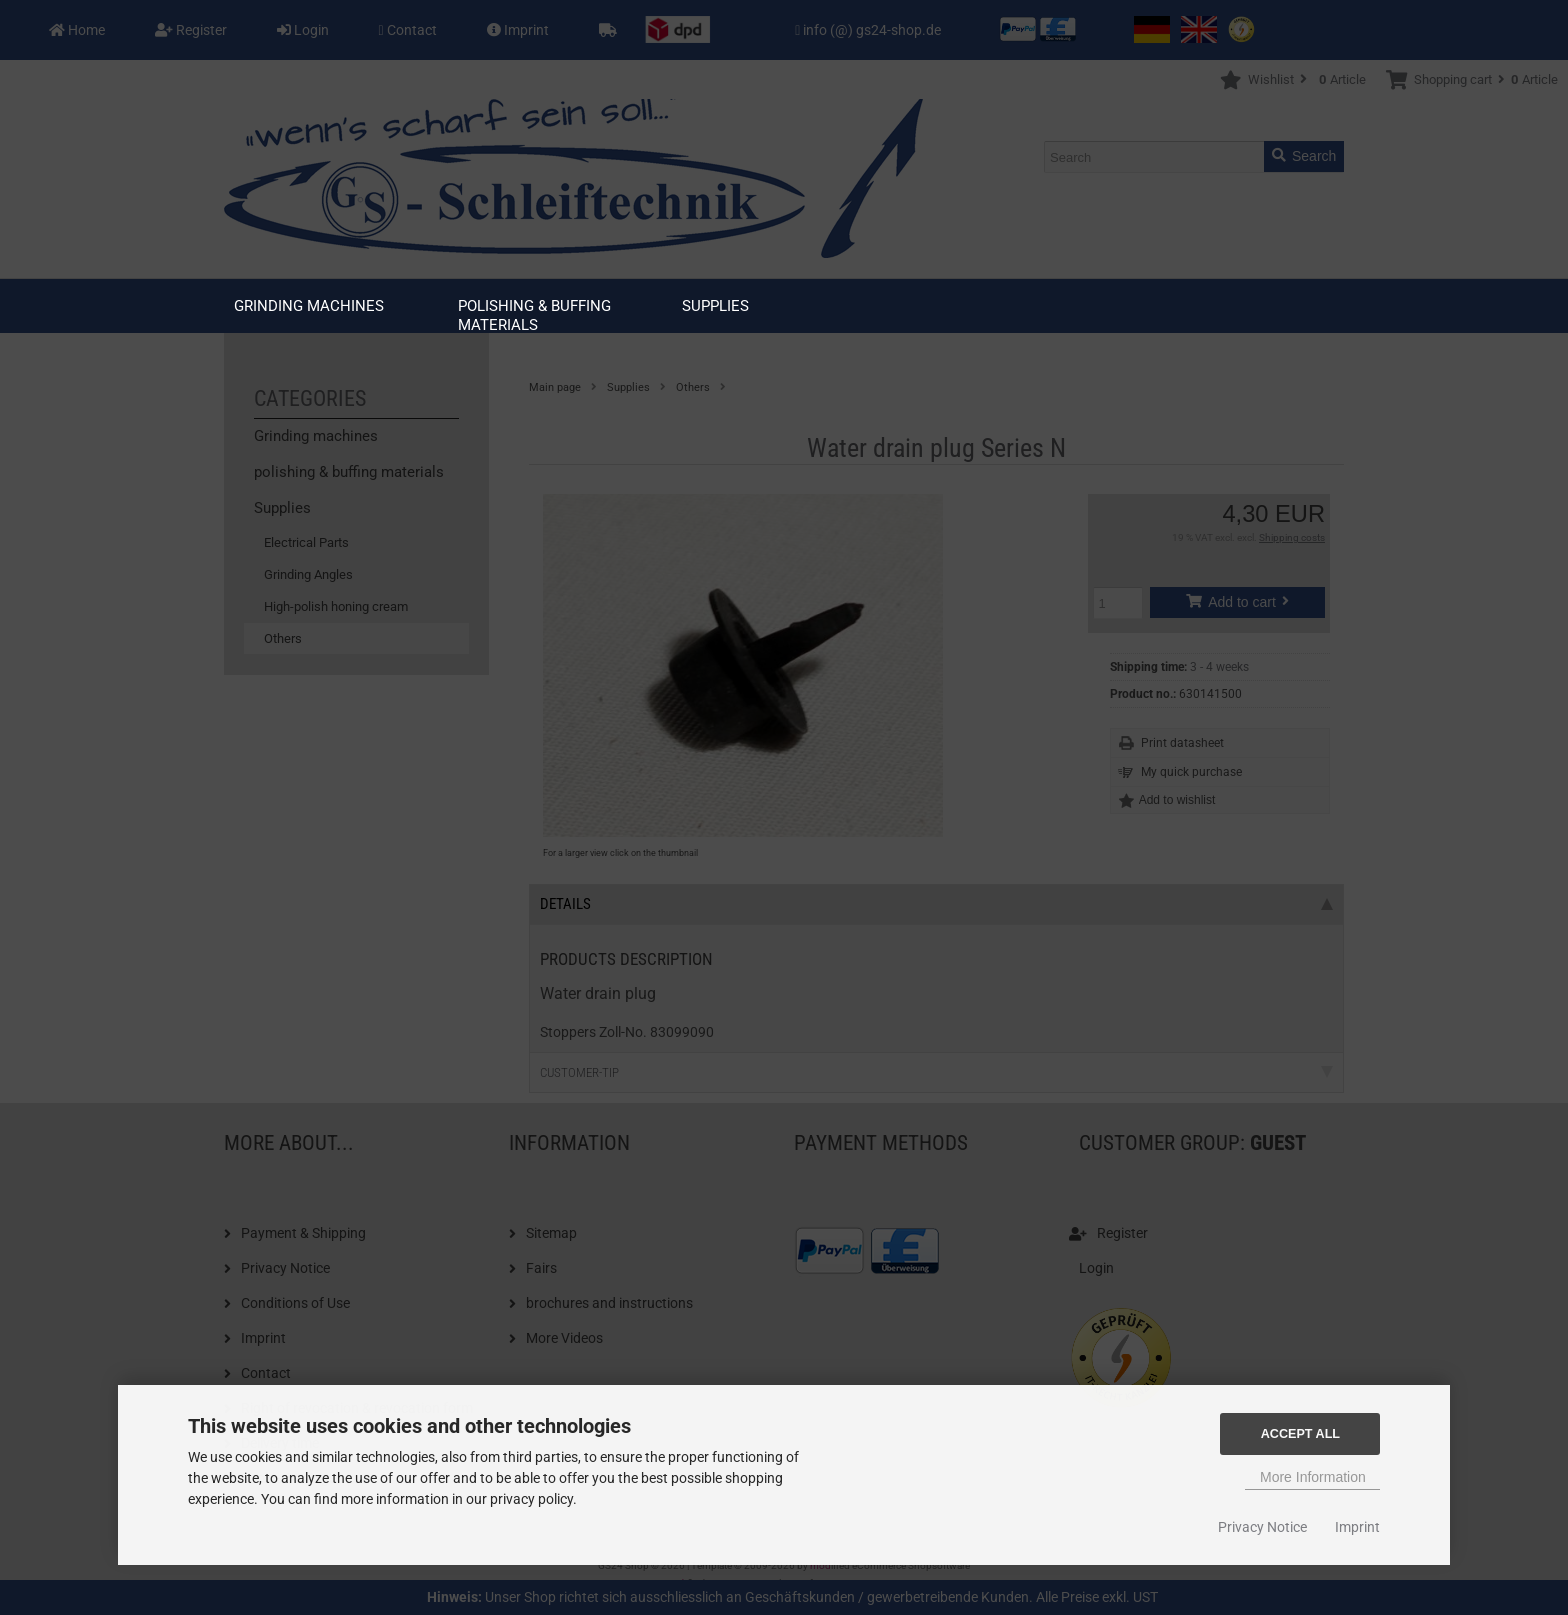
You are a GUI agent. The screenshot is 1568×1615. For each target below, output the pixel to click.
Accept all (1300, 1434)
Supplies (715, 306)
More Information (1313, 1477)
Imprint (1357, 1527)
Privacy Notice (1262, 1527)
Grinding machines (309, 306)
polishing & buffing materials (534, 315)
